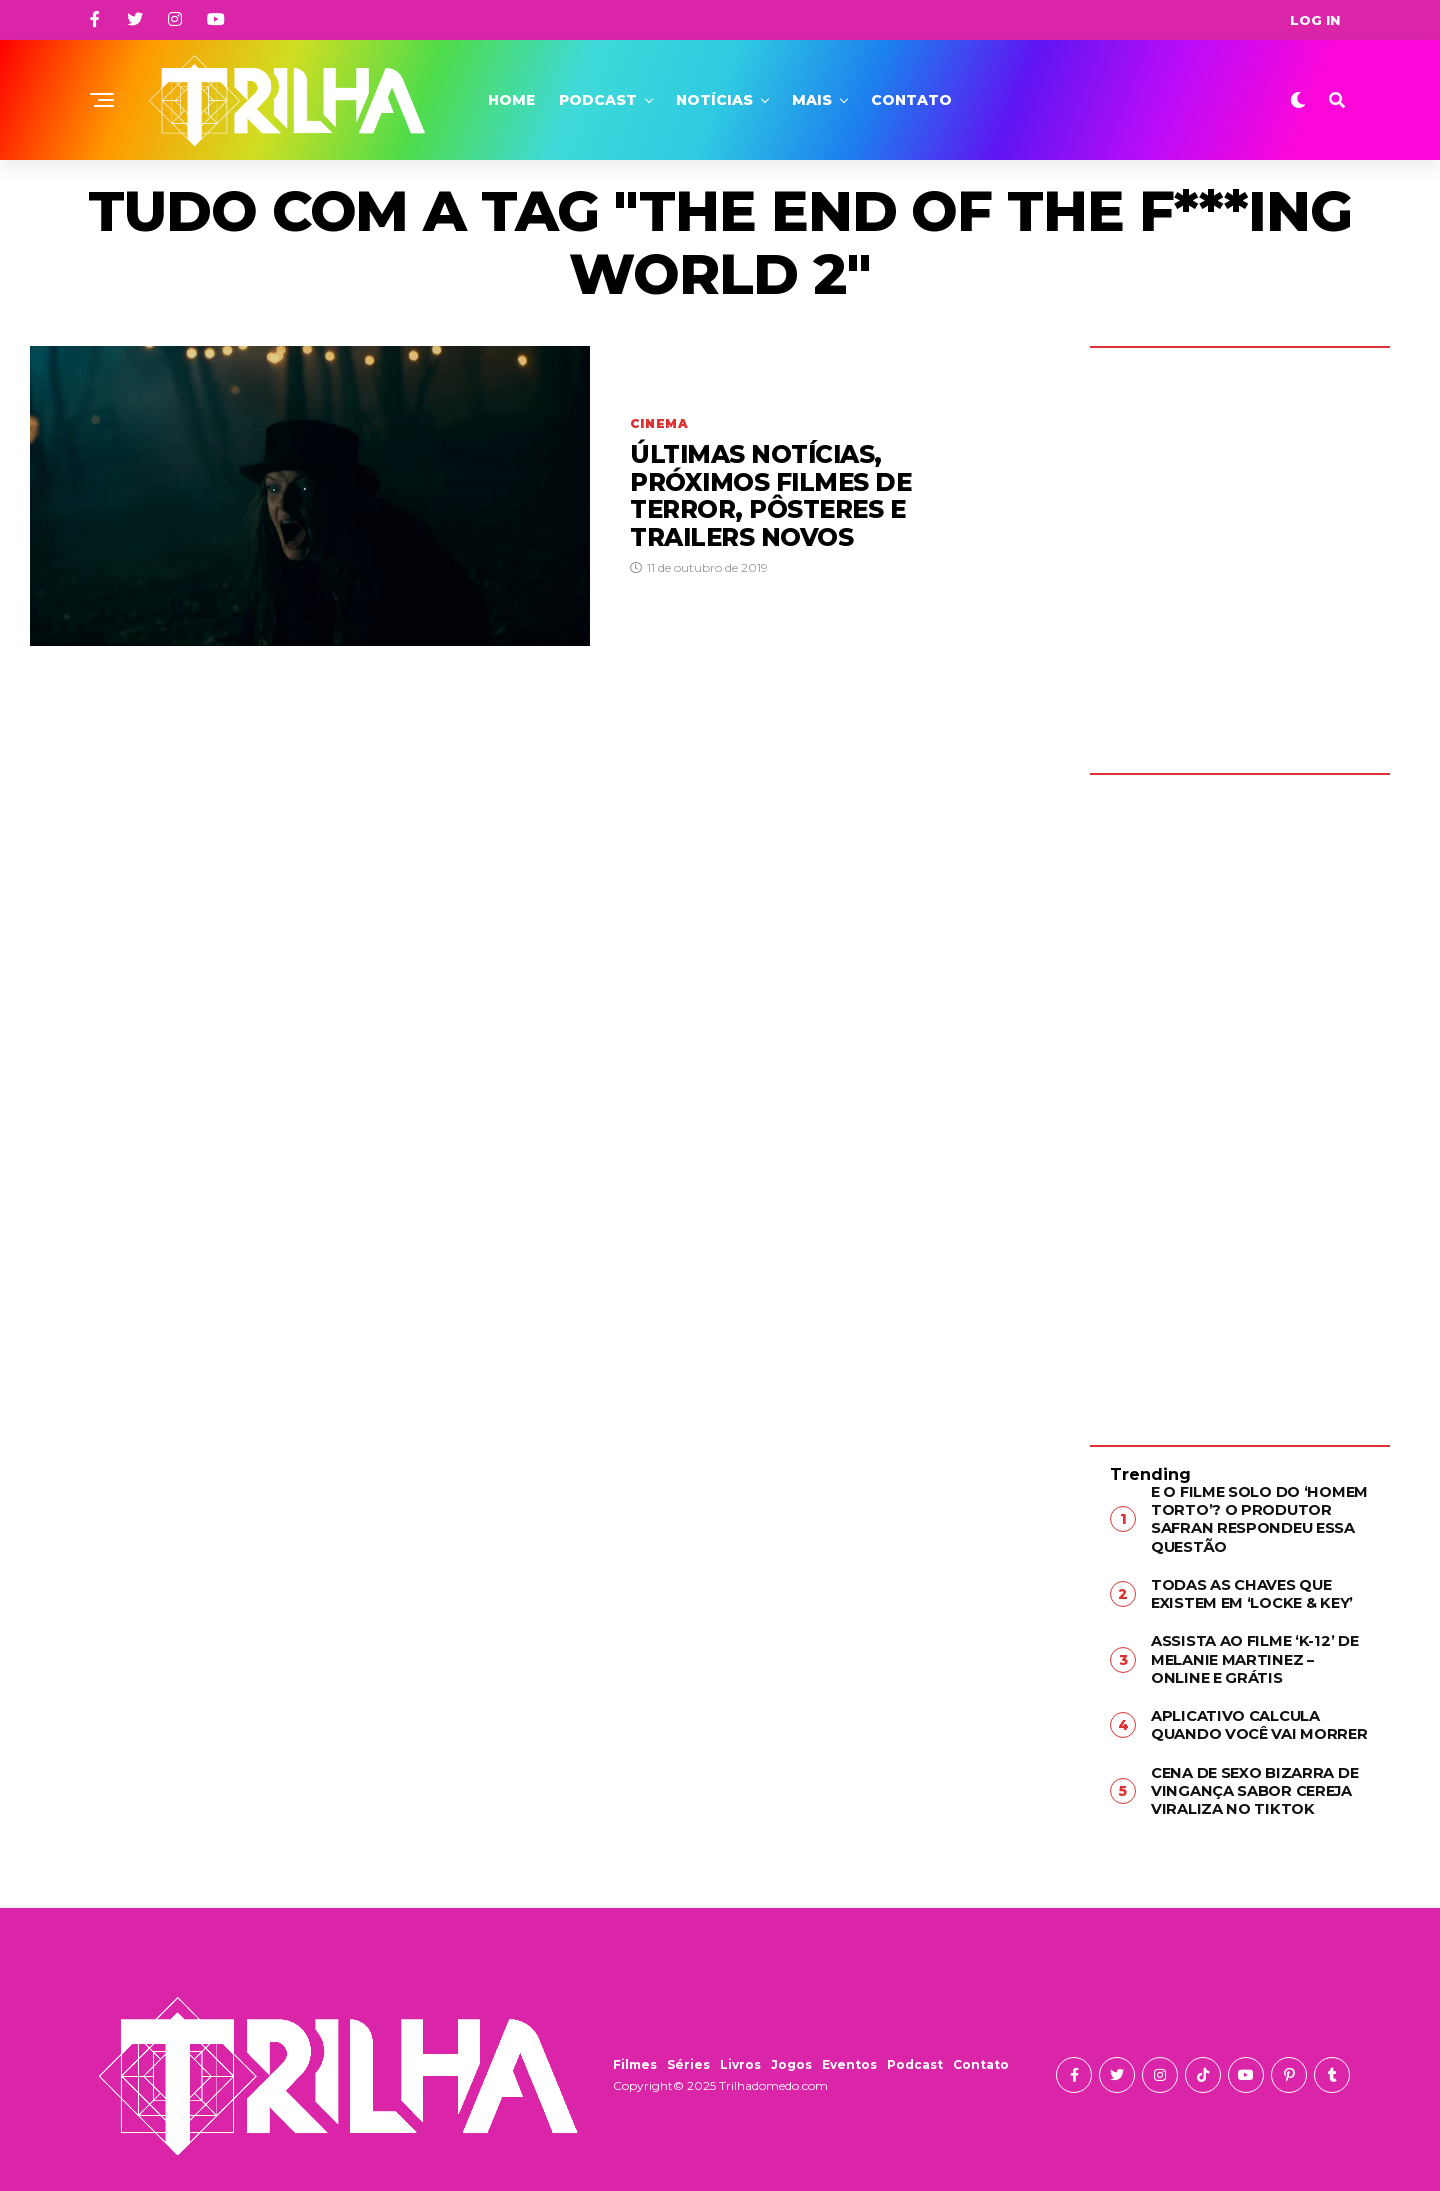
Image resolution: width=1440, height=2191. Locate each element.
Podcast (598, 100)
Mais (812, 100)
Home (511, 100)
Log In (1315, 20)
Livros (740, 2054)
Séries (688, 2054)
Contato (911, 100)
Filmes (635, 2054)
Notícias (714, 100)
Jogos (791, 2054)
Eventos (849, 2054)
